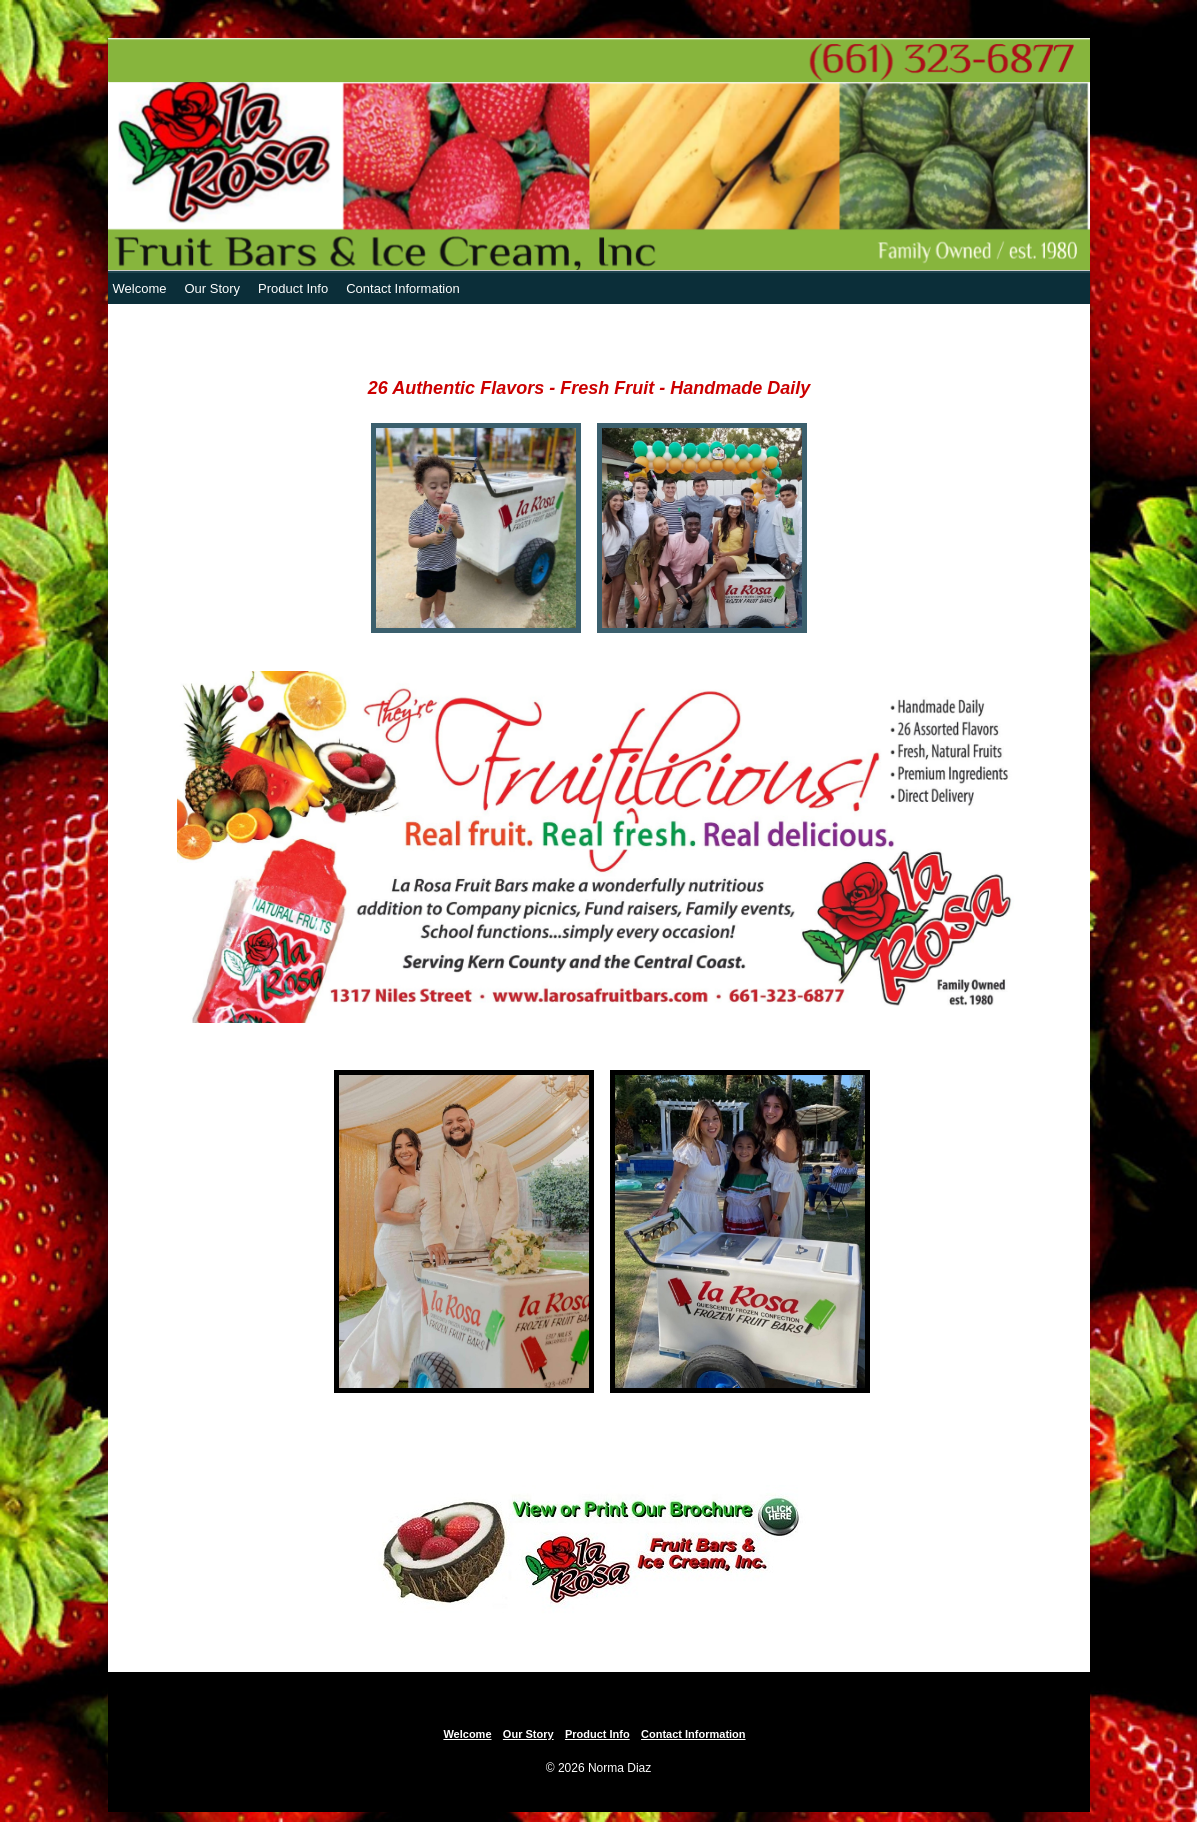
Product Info (293, 288)
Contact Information (402, 288)
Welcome (140, 288)
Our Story (212, 288)
